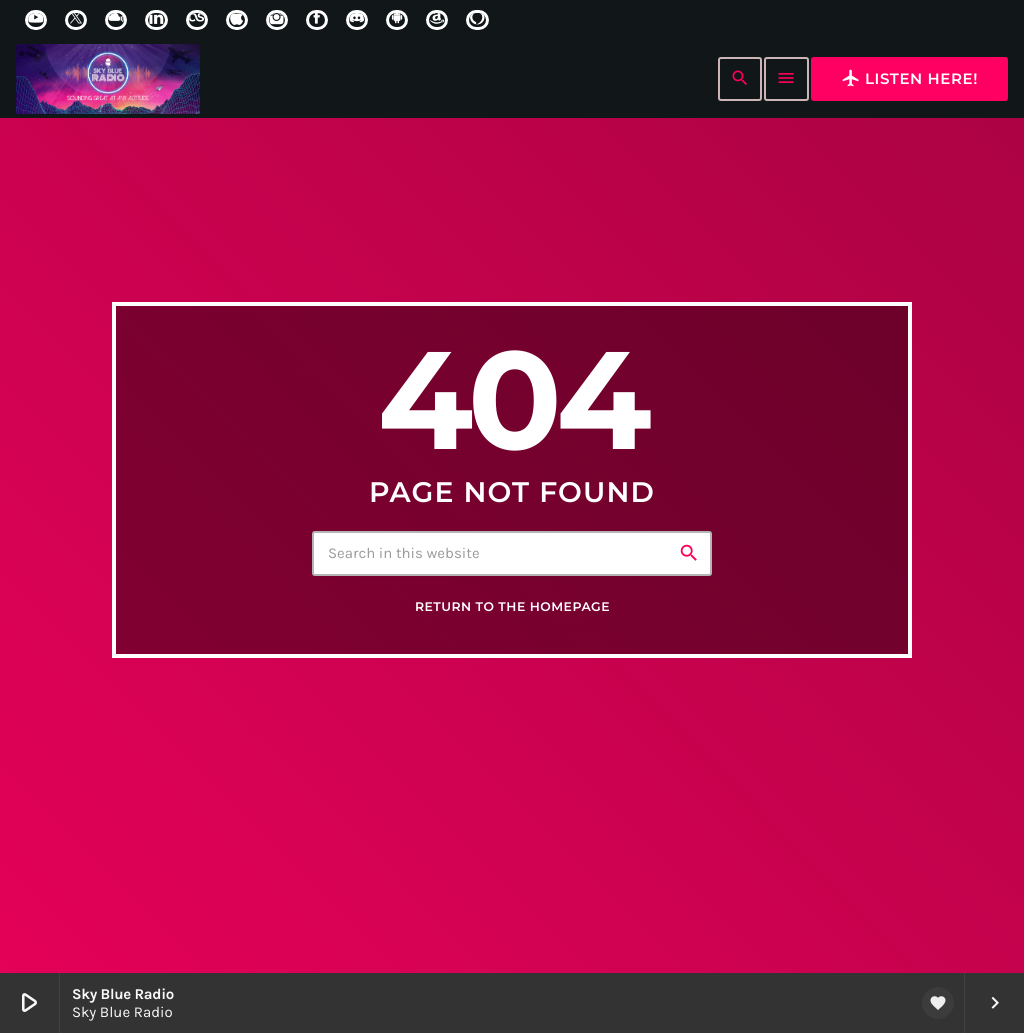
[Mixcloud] (116, 20)
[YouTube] (36, 20)
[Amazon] (437, 20)
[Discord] (357, 20)
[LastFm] (197, 20)
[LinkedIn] (156, 20)
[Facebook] (317, 20)
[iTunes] (237, 20)
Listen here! (909, 78)
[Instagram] (277, 20)
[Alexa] (477, 20)
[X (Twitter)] (76, 20)
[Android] (397, 20)
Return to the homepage (512, 612)
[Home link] (108, 79)
